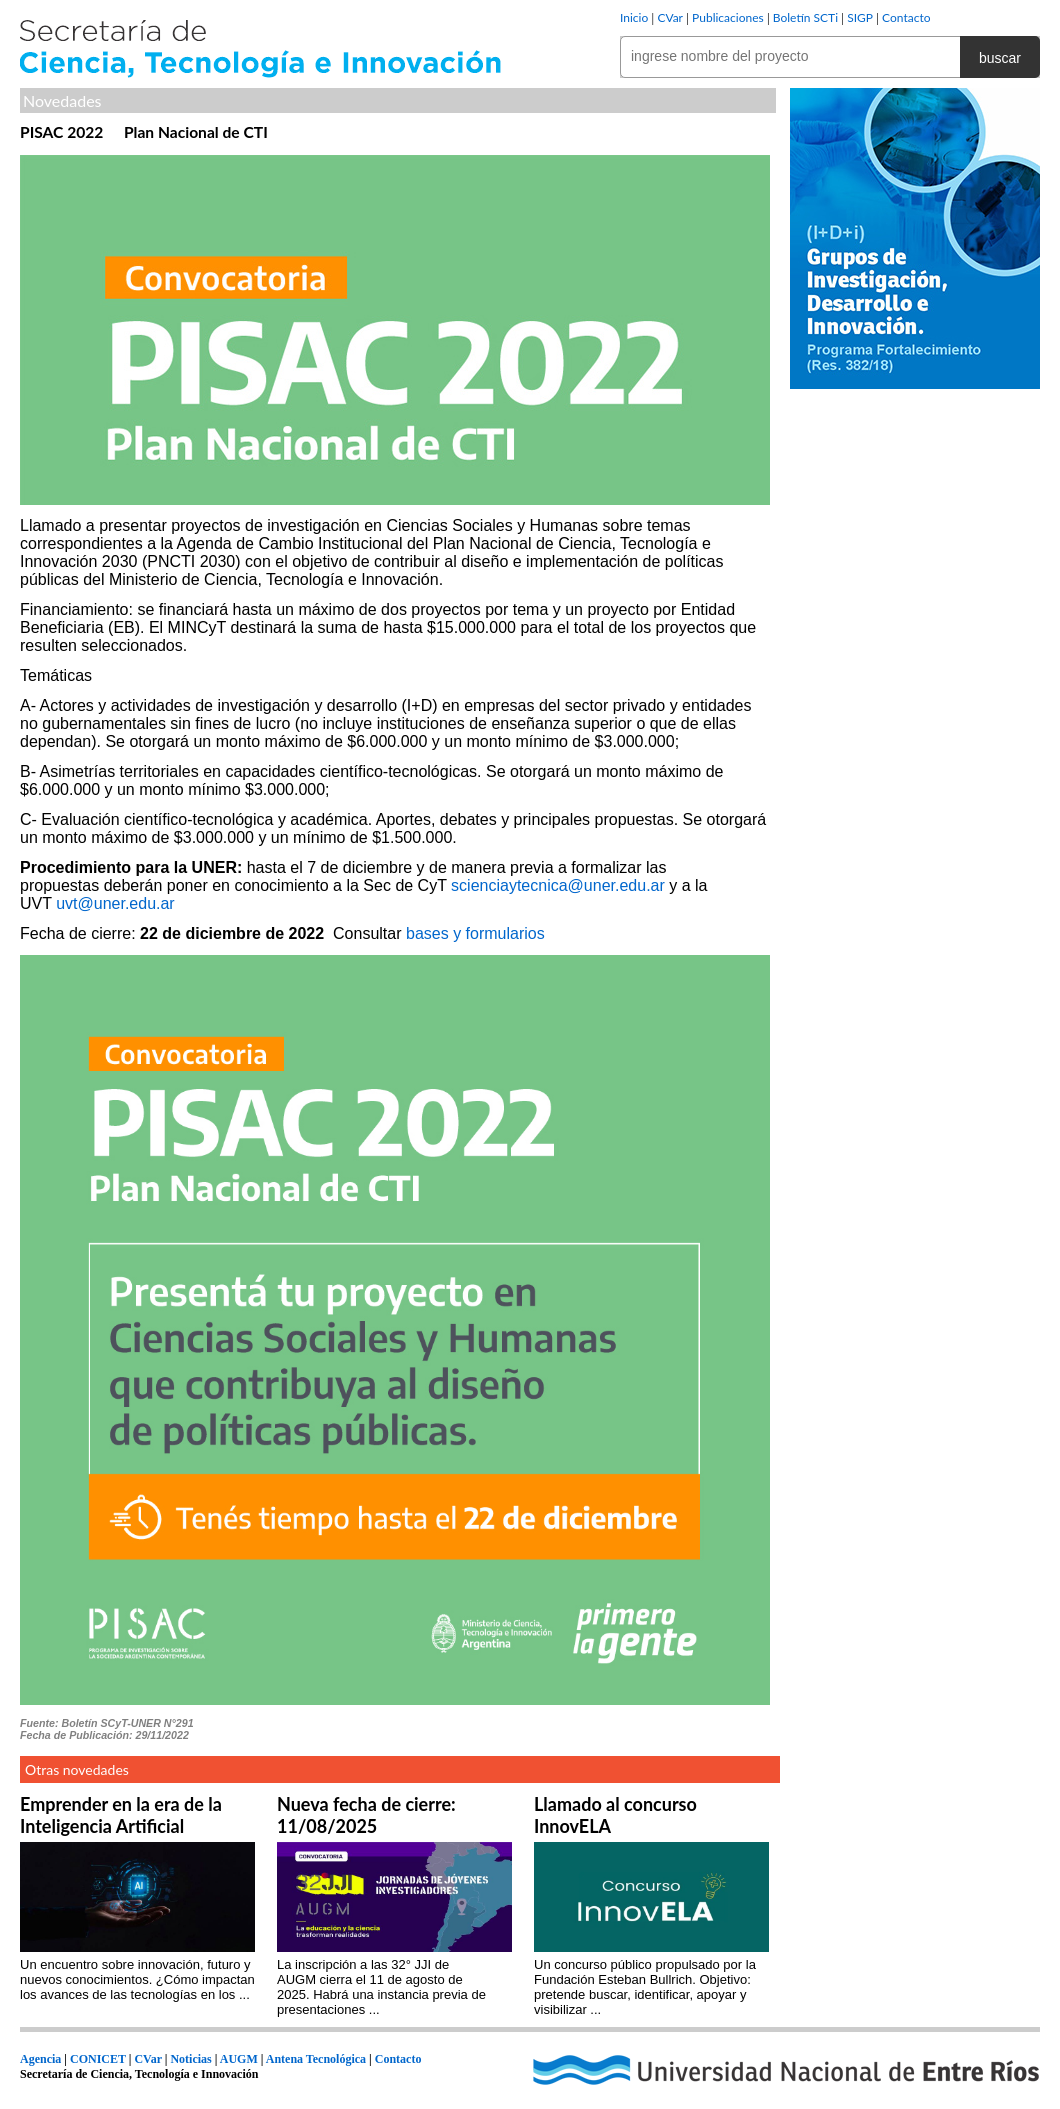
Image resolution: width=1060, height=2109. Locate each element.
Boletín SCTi (805, 17)
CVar (670, 17)
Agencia (40, 2059)
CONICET (98, 2059)
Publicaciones (728, 17)
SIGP (860, 17)
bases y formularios (475, 933)
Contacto (906, 17)
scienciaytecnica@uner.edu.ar (558, 885)
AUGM (239, 2059)
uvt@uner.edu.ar (115, 903)
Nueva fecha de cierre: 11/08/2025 (366, 1815)
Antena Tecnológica (316, 2059)
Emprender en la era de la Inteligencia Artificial (121, 1815)
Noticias (190, 2059)
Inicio (634, 17)
